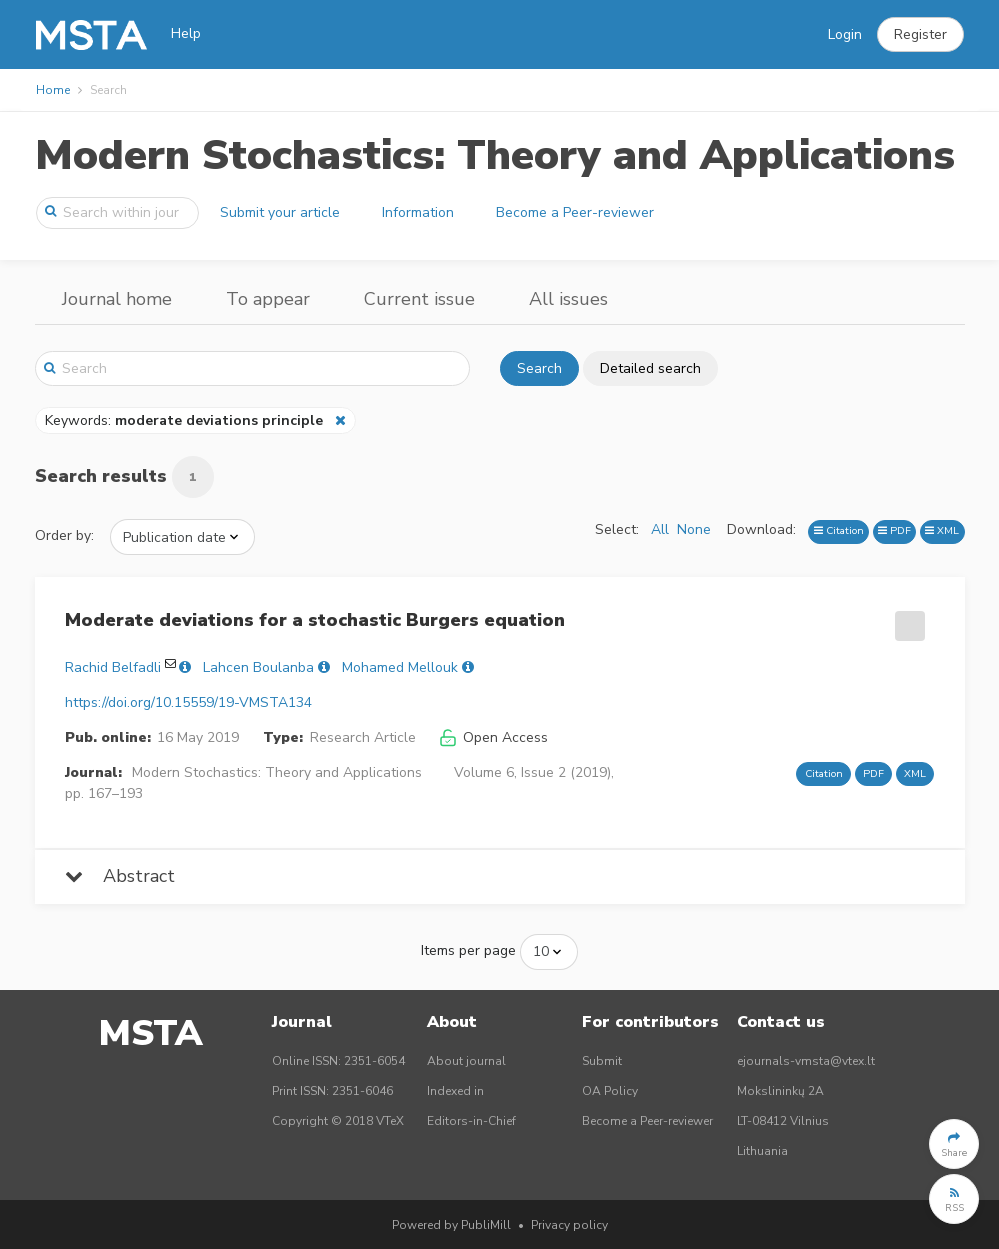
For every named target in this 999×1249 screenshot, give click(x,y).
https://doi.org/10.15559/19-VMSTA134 (188, 702)
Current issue (419, 299)
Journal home (117, 299)
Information (418, 212)
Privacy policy (569, 1225)
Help (186, 33)
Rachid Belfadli (113, 667)
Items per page (468, 950)
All (660, 529)
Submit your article (280, 212)
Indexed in (455, 1091)
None (694, 529)
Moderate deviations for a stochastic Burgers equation (315, 620)
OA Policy (610, 1091)
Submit (602, 1061)
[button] (920, 35)
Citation (839, 530)
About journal (466, 1061)
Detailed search (650, 368)
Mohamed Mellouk (400, 667)
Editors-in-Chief (471, 1121)
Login (845, 34)
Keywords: (186, 420)
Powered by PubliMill (451, 1225)
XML (942, 530)
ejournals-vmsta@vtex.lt (806, 1061)
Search (539, 368)
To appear (268, 299)
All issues (568, 299)
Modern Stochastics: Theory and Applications (495, 155)
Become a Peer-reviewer (575, 212)
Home (53, 90)
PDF (894, 530)
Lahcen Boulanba (258, 667)
